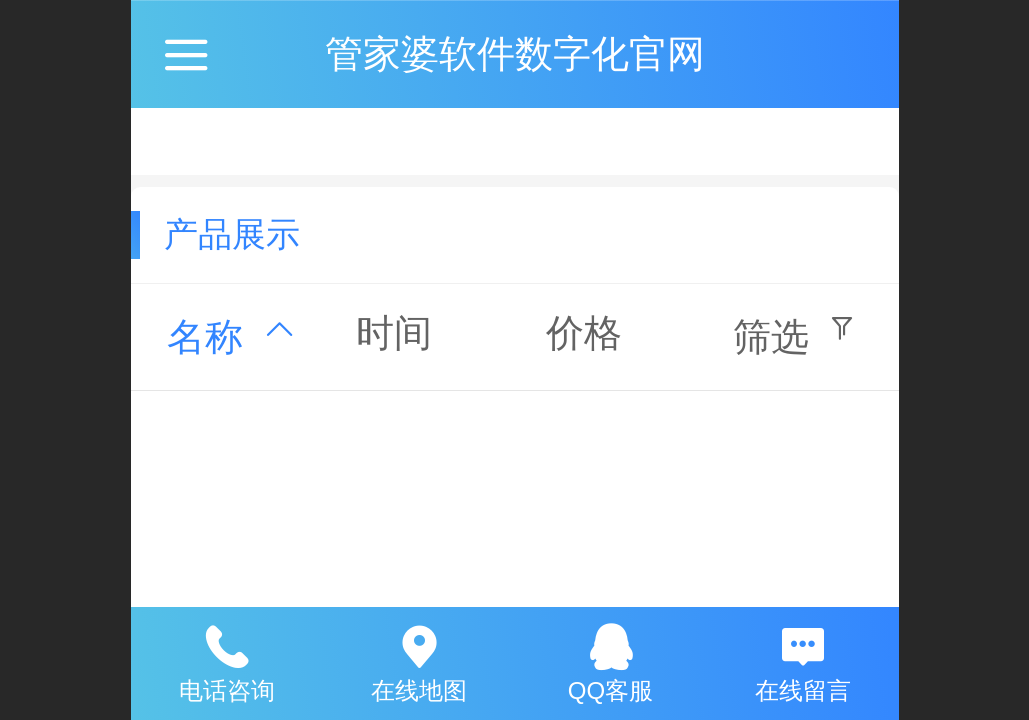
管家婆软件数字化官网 (515, 53)
